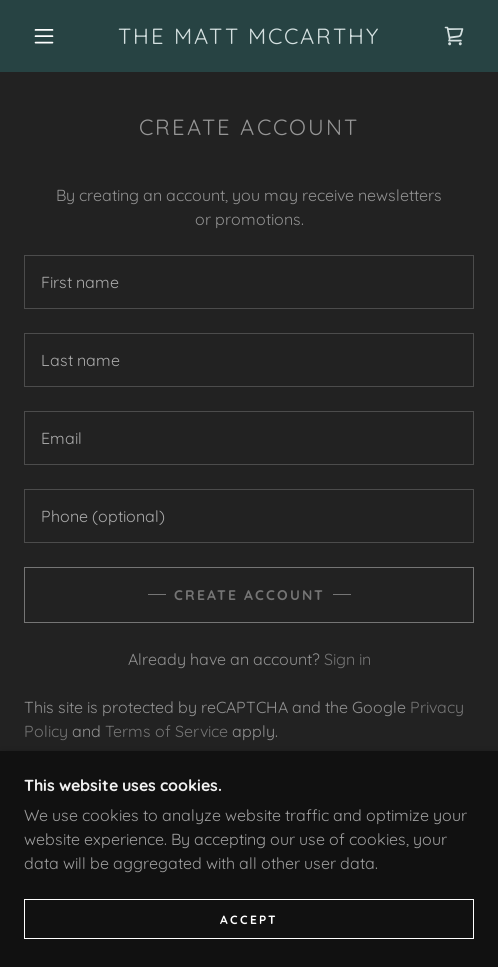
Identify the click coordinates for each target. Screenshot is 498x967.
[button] (46, 36)
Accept (249, 919)
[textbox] (249, 282)
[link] (249, 36)
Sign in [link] (347, 659)
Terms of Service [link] (166, 731)
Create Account (249, 595)
